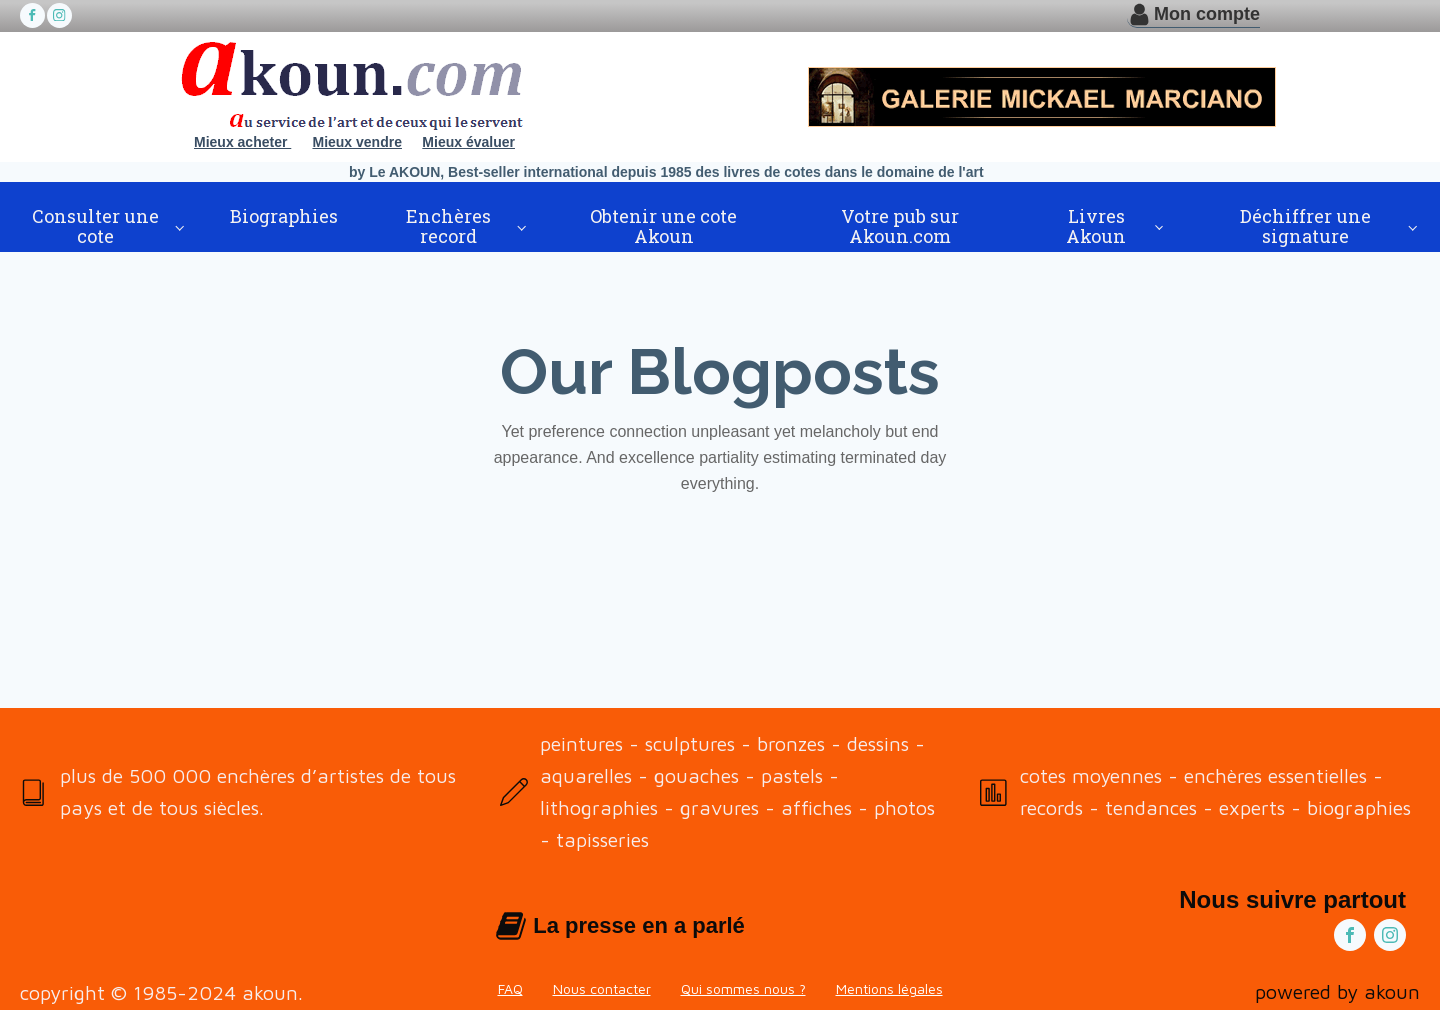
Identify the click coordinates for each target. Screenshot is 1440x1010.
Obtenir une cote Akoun (663, 226)
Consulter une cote (95, 226)
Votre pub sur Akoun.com (900, 226)
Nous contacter (602, 988)
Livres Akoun (1096, 226)
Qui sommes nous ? (743, 988)
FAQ (510, 988)
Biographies (284, 216)
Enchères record (448, 226)
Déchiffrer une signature (1305, 226)
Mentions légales (889, 988)
